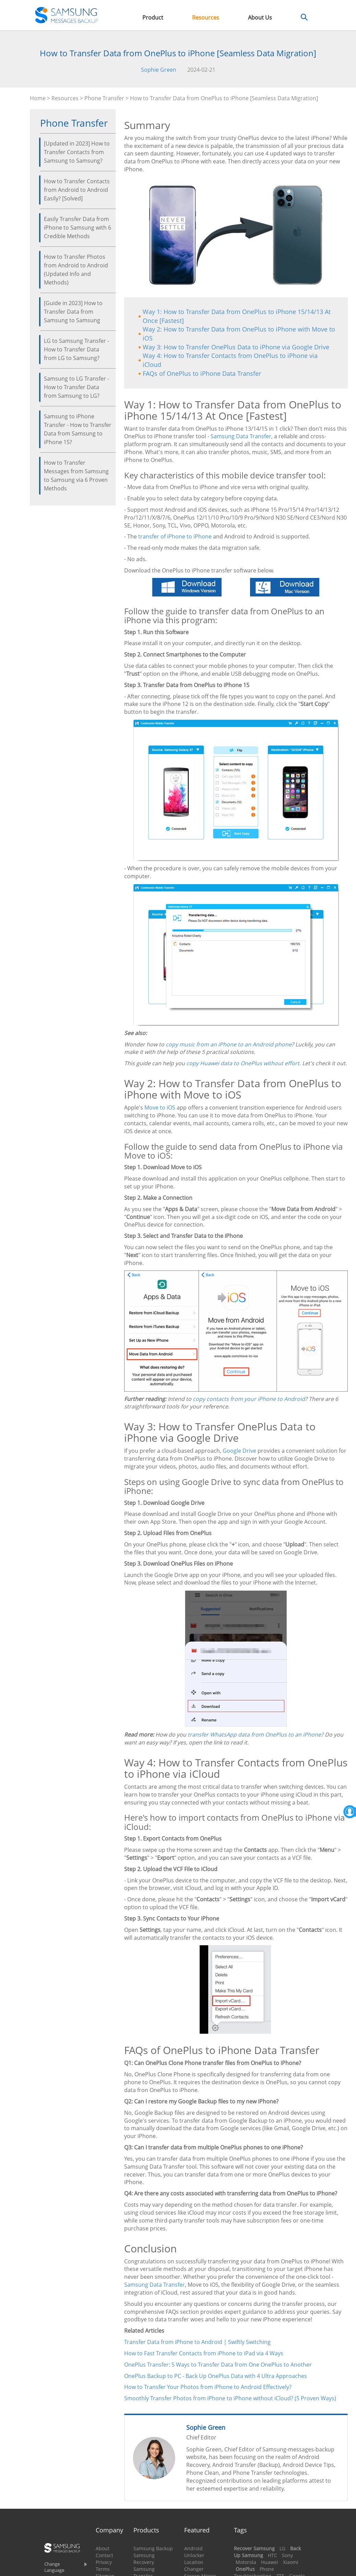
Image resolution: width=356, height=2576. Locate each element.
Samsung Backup (153, 2548)
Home (38, 98)
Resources (205, 17)
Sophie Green (158, 69)
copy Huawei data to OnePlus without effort (242, 1063)
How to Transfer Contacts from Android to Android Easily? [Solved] (77, 189)
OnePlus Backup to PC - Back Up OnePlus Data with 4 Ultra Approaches (215, 2376)
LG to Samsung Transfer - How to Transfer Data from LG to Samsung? (76, 349)
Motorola (246, 2562)
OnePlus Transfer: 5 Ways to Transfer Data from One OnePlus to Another (218, 2364)
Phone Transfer (104, 98)
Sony (287, 2555)
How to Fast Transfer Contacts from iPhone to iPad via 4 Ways (203, 2353)
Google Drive (239, 1450)
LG (282, 2548)
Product (152, 17)
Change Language (54, 2567)
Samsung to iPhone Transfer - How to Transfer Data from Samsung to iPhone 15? (77, 429)
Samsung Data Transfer (241, 436)
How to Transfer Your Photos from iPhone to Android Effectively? (208, 2387)
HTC (272, 2555)
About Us (260, 17)
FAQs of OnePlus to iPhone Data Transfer (202, 373)
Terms (103, 2569)
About (102, 2548)
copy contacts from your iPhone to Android (249, 1399)
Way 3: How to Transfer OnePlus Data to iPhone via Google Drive (236, 347)
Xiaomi (290, 2562)
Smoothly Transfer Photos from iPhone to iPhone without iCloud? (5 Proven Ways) (230, 2398)
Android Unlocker (194, 2551)
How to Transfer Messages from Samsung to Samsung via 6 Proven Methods (76, 475)
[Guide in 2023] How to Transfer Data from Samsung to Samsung (73, 311)
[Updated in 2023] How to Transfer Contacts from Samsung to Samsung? (77, 152)
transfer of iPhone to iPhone (175, 536)
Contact (104, 2555)
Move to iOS (159, 1107)
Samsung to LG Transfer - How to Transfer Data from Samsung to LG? (76, 387)
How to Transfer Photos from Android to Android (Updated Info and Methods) (76, 269)
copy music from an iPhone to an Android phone (229, 1044)
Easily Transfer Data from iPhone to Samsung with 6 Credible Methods (77, 227)
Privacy (104, 2562)
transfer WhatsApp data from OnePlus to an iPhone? (255, 1734)
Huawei (269, 2562)
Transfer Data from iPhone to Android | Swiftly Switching (197, 2342)
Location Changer (194, 2565)
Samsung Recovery (144, 2558)
